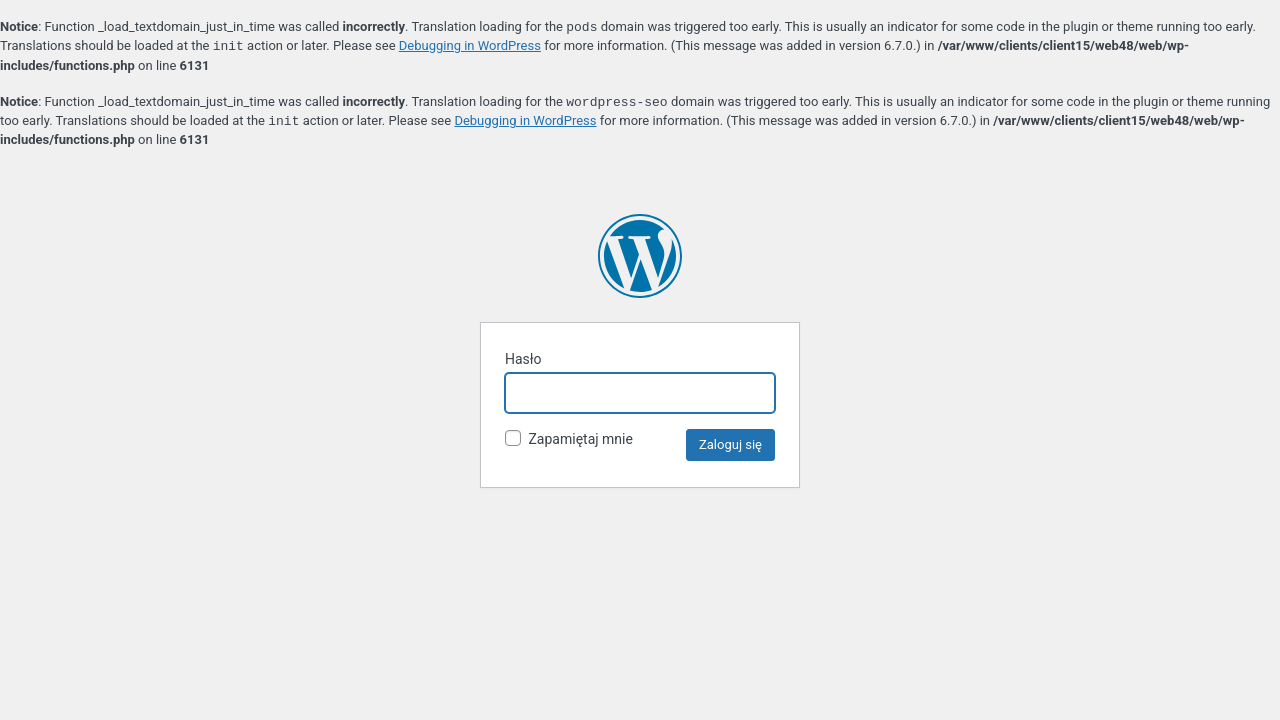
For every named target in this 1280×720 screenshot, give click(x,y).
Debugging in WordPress (470, 46)
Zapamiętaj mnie (569, 438)
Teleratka (640, 256)
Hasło (523, 359)
